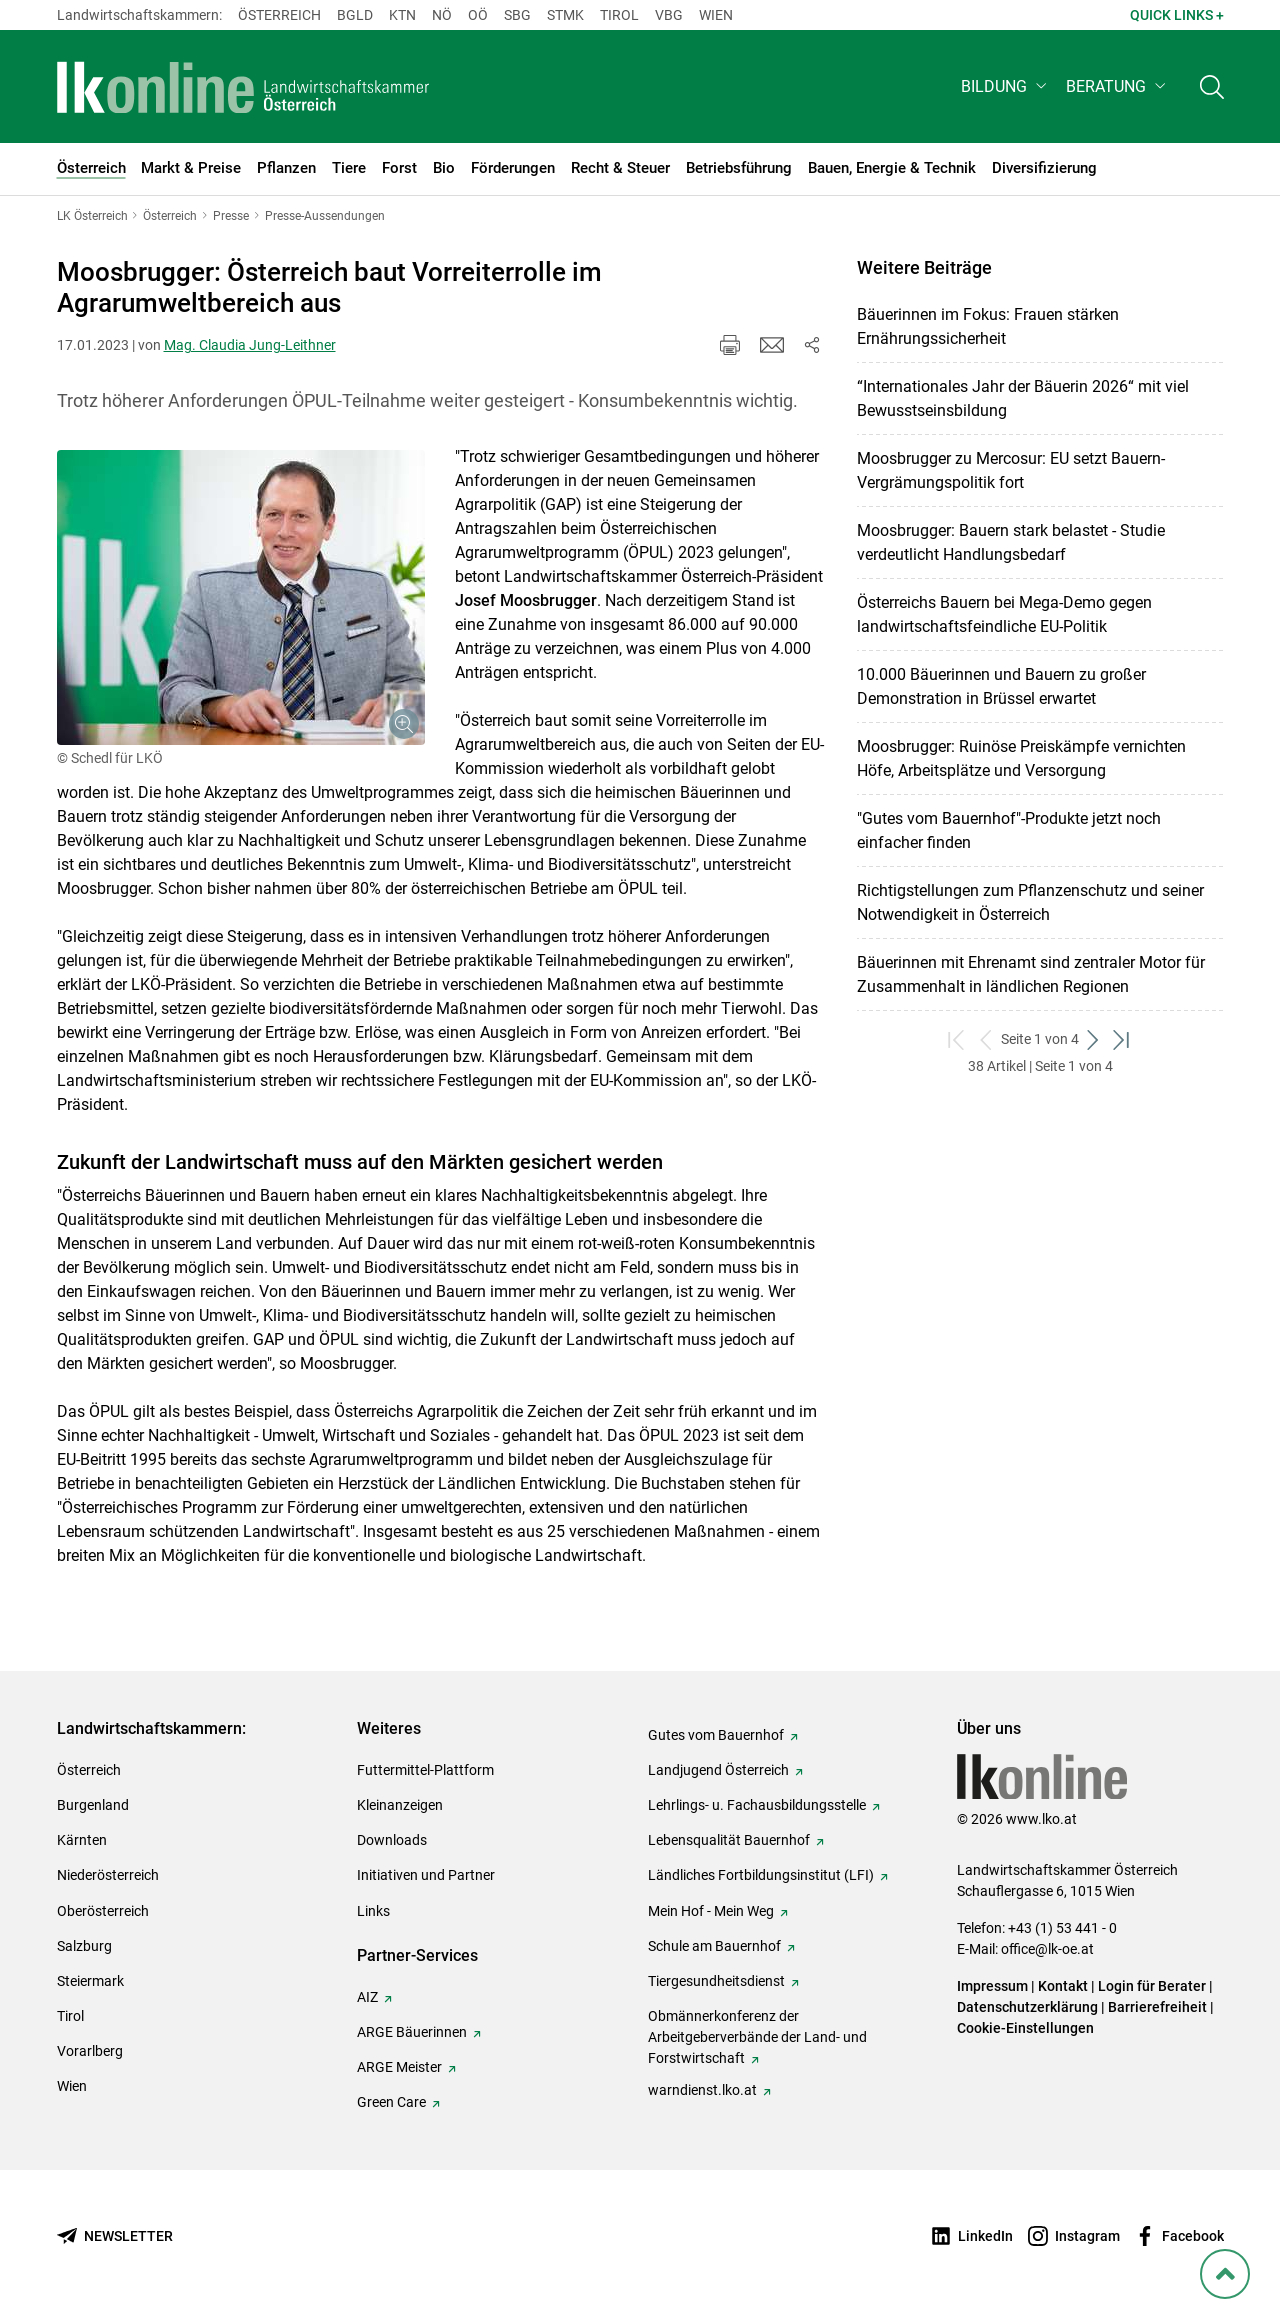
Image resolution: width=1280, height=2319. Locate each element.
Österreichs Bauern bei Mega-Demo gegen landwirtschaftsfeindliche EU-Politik (1004, 614)
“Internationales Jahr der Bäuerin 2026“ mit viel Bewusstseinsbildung (1023, 398)
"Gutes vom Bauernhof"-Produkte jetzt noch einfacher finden (1009, 830)
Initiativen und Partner (426, 1875)
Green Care (391, 2102)
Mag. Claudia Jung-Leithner (250, 345)
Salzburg (84, 1946)
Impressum (992, 1986)
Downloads (392, 1840)
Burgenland (93, 1805)
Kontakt (1063, 1986)
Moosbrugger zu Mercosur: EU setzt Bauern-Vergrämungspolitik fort (1011, 470)
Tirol (619, 15)
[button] (1005, 86)
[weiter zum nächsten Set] (1093, 1039)
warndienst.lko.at (702, 2090)
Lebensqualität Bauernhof (729, 1840)
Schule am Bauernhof (714, 1946)
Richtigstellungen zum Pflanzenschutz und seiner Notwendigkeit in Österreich (1030, 902)
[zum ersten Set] (957, 1039)
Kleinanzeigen (400, 1805)
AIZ (367, 1997)
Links (373, 1911)
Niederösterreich (108, 1875)
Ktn (402, 15)
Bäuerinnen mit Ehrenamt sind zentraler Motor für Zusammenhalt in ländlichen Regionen (1031, 974)
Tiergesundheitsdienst (716, 1981)
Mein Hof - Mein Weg (711, 1911)
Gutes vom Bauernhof (716, 1735)
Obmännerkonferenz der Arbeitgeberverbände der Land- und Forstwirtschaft (757, 2037)
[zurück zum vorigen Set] (986, 1039)
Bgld (355, 15)
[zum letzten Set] (1122, 1039)
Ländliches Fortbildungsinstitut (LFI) (761, 1875)
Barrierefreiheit (1157, 2007)
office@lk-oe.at (1047, 1949)
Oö (478, 15)
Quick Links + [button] (1177, 15)
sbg (517, 15)
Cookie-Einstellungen (1025, 2028)
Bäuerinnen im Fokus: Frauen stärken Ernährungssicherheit (988, 326)
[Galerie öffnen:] (241, 597)
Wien (716, 15)
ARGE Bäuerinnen (412, 2032)
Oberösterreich (103, 1911)
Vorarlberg (90, 2051)
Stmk (565, 15)
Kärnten (82, 1840)
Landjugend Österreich (718, 1770)
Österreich (279, 15)
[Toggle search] (1212, 86)
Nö (442, 15)
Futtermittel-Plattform (425, 1770)
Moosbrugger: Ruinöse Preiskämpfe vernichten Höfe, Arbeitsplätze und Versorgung (1021, 758)
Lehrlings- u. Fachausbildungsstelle (757, 1805)
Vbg (669, 15)
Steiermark (90, 1981)
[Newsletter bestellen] (115, 2236)
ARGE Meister (399, 2067)
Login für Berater (1152, 1986)
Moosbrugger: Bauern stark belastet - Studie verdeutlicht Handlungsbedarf (1011, 542)
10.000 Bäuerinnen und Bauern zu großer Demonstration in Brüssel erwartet (1001, 686)
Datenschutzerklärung (1027, 2007)
